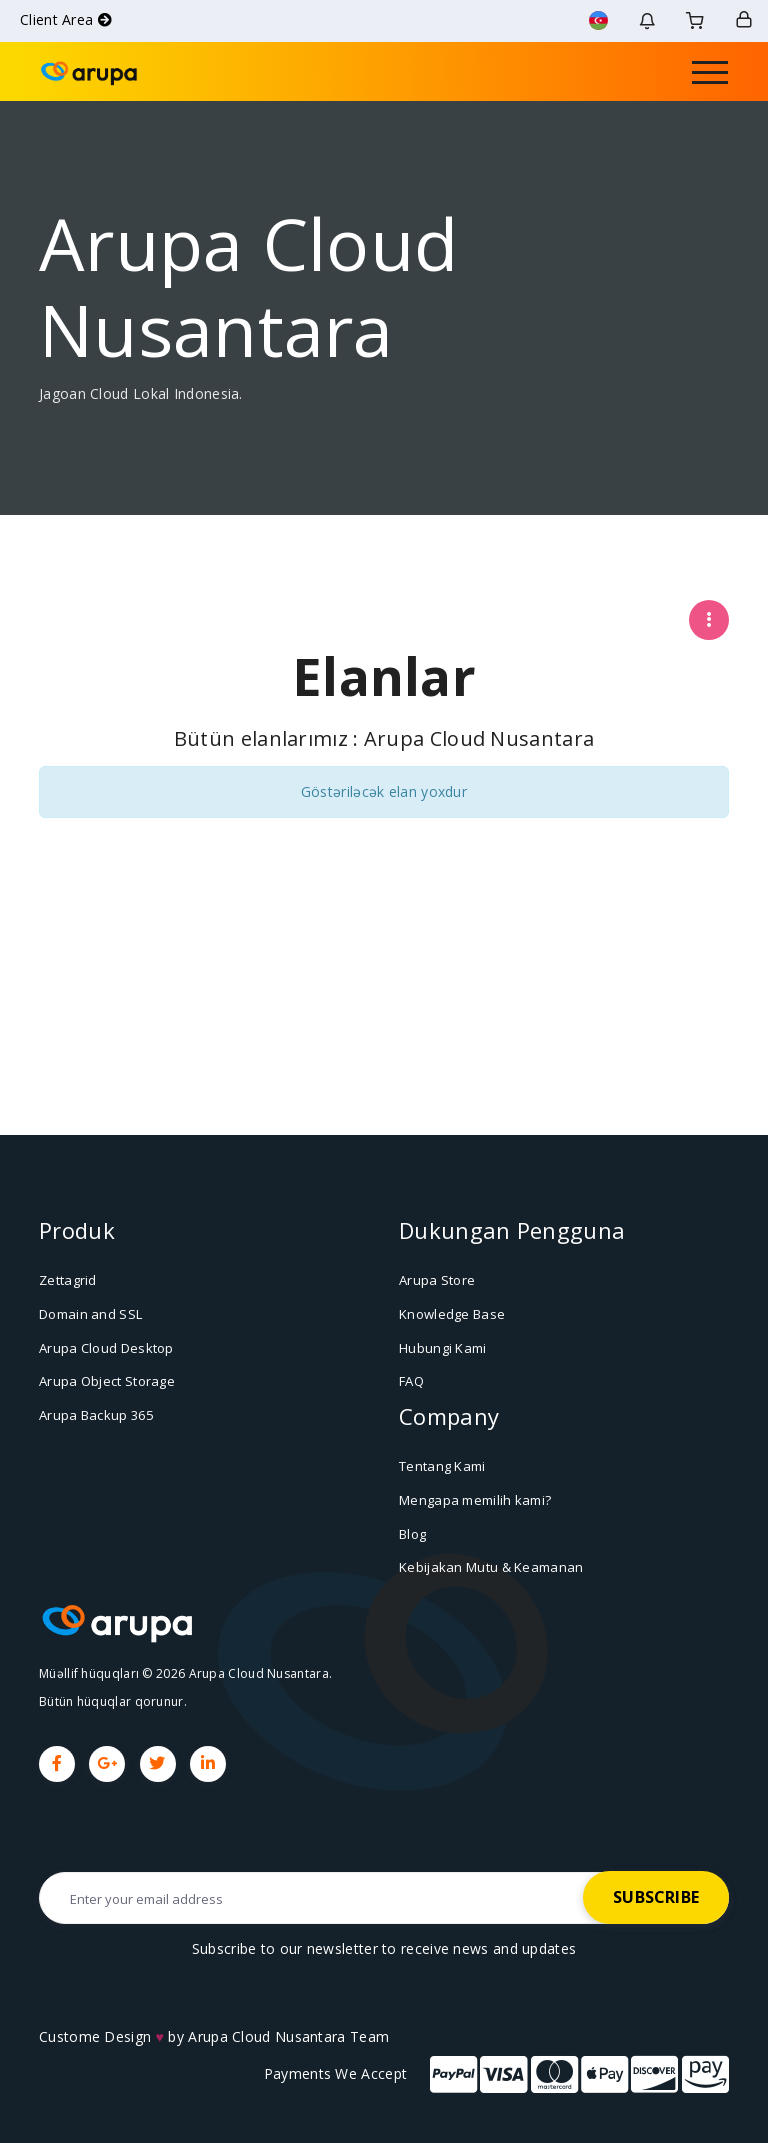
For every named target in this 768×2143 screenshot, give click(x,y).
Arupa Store (437, 1280)
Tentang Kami (442, 1466)
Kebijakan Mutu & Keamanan (491, 1567)
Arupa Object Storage (107, 1381)
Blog (412, 1533)
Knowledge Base (452, 1314)
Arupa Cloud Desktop (106, 1347)
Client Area (66, 19)
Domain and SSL (90, 1314)
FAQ (411, 1381)
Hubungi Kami (443, 1347)
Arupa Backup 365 (96, 1414)
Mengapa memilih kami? (475, 1499)
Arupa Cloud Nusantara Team (288, 2035)
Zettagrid (68, 1280)
